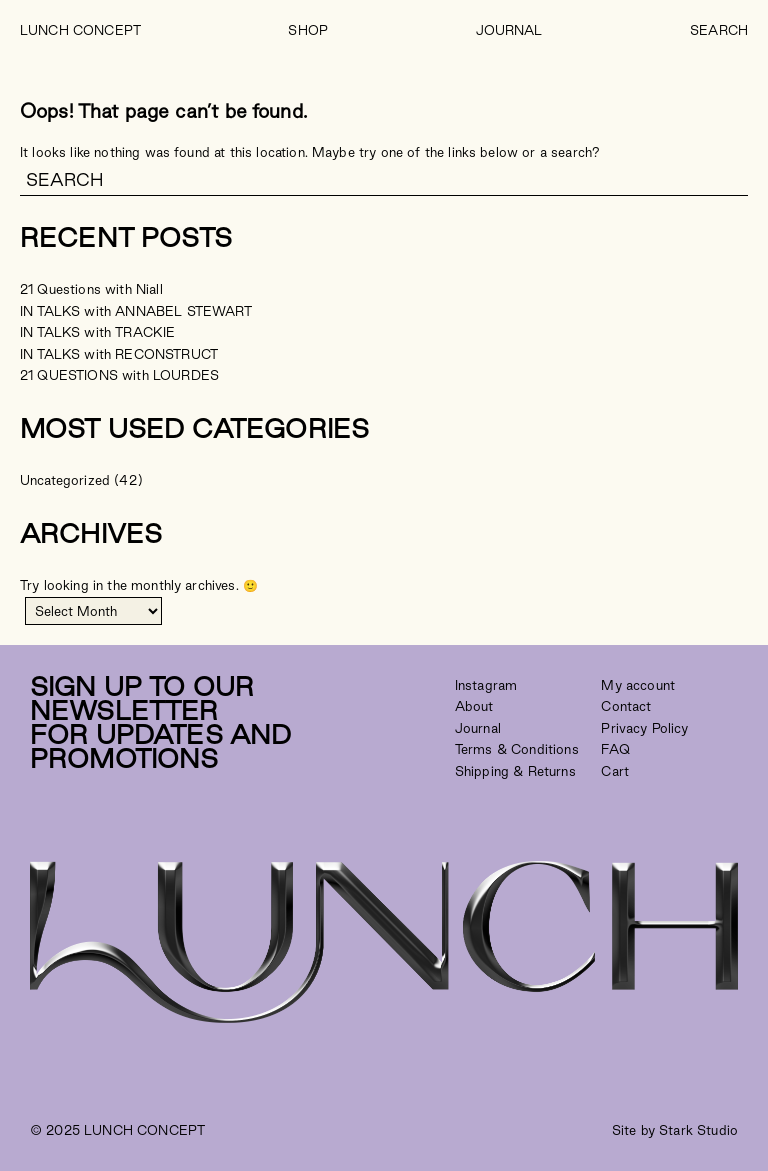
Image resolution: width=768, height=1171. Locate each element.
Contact (626, 706)
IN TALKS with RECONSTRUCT (119, 354)
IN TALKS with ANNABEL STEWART (136, 311)
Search (719, 30)
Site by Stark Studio (675, 1130)
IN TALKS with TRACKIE (97, 332)
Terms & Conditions (517, 749)
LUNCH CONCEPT (80, 30)
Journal (509, 30)
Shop (308, 30)
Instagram (486, 685)
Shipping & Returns (515, 771)
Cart (615, 771)
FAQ (615, 749)
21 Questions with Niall (91, 289)
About (474, 706)
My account (638, 685)
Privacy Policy (644, 728)
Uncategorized (65, 480)
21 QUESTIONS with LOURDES (119, 375)
